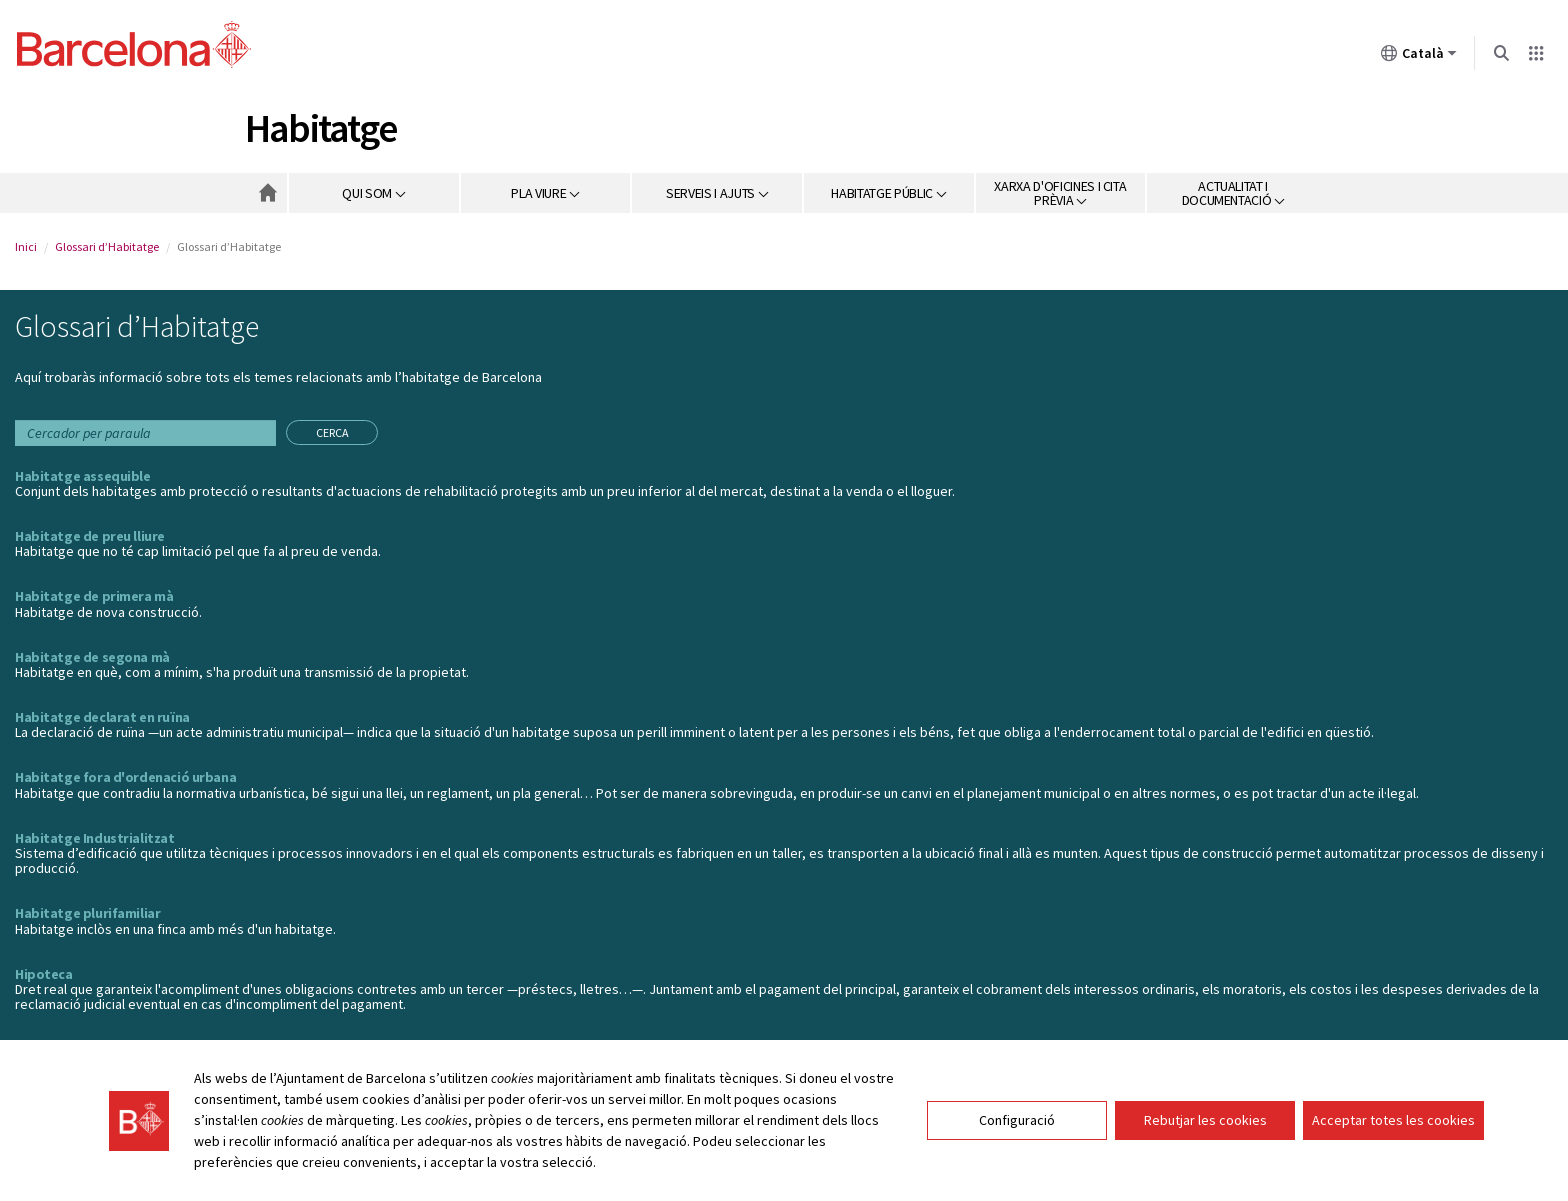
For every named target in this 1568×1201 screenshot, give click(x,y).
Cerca (332, 432)
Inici (26, 246)
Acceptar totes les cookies (1393, 1121)
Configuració (1017, 1121)
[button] (375, 193)
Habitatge (320, 128)
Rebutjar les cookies (1205, 1121)
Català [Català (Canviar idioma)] (1419, 57)
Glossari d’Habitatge (107, 246)
